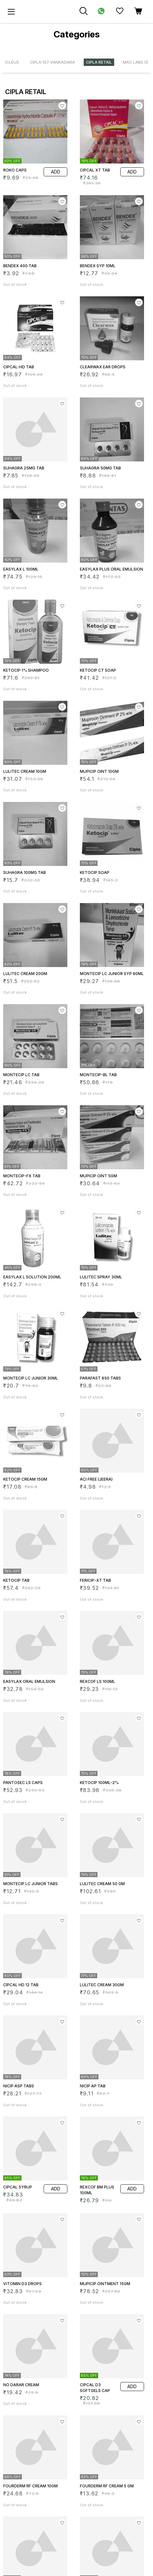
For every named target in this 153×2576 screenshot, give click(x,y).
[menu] (11, 11)
